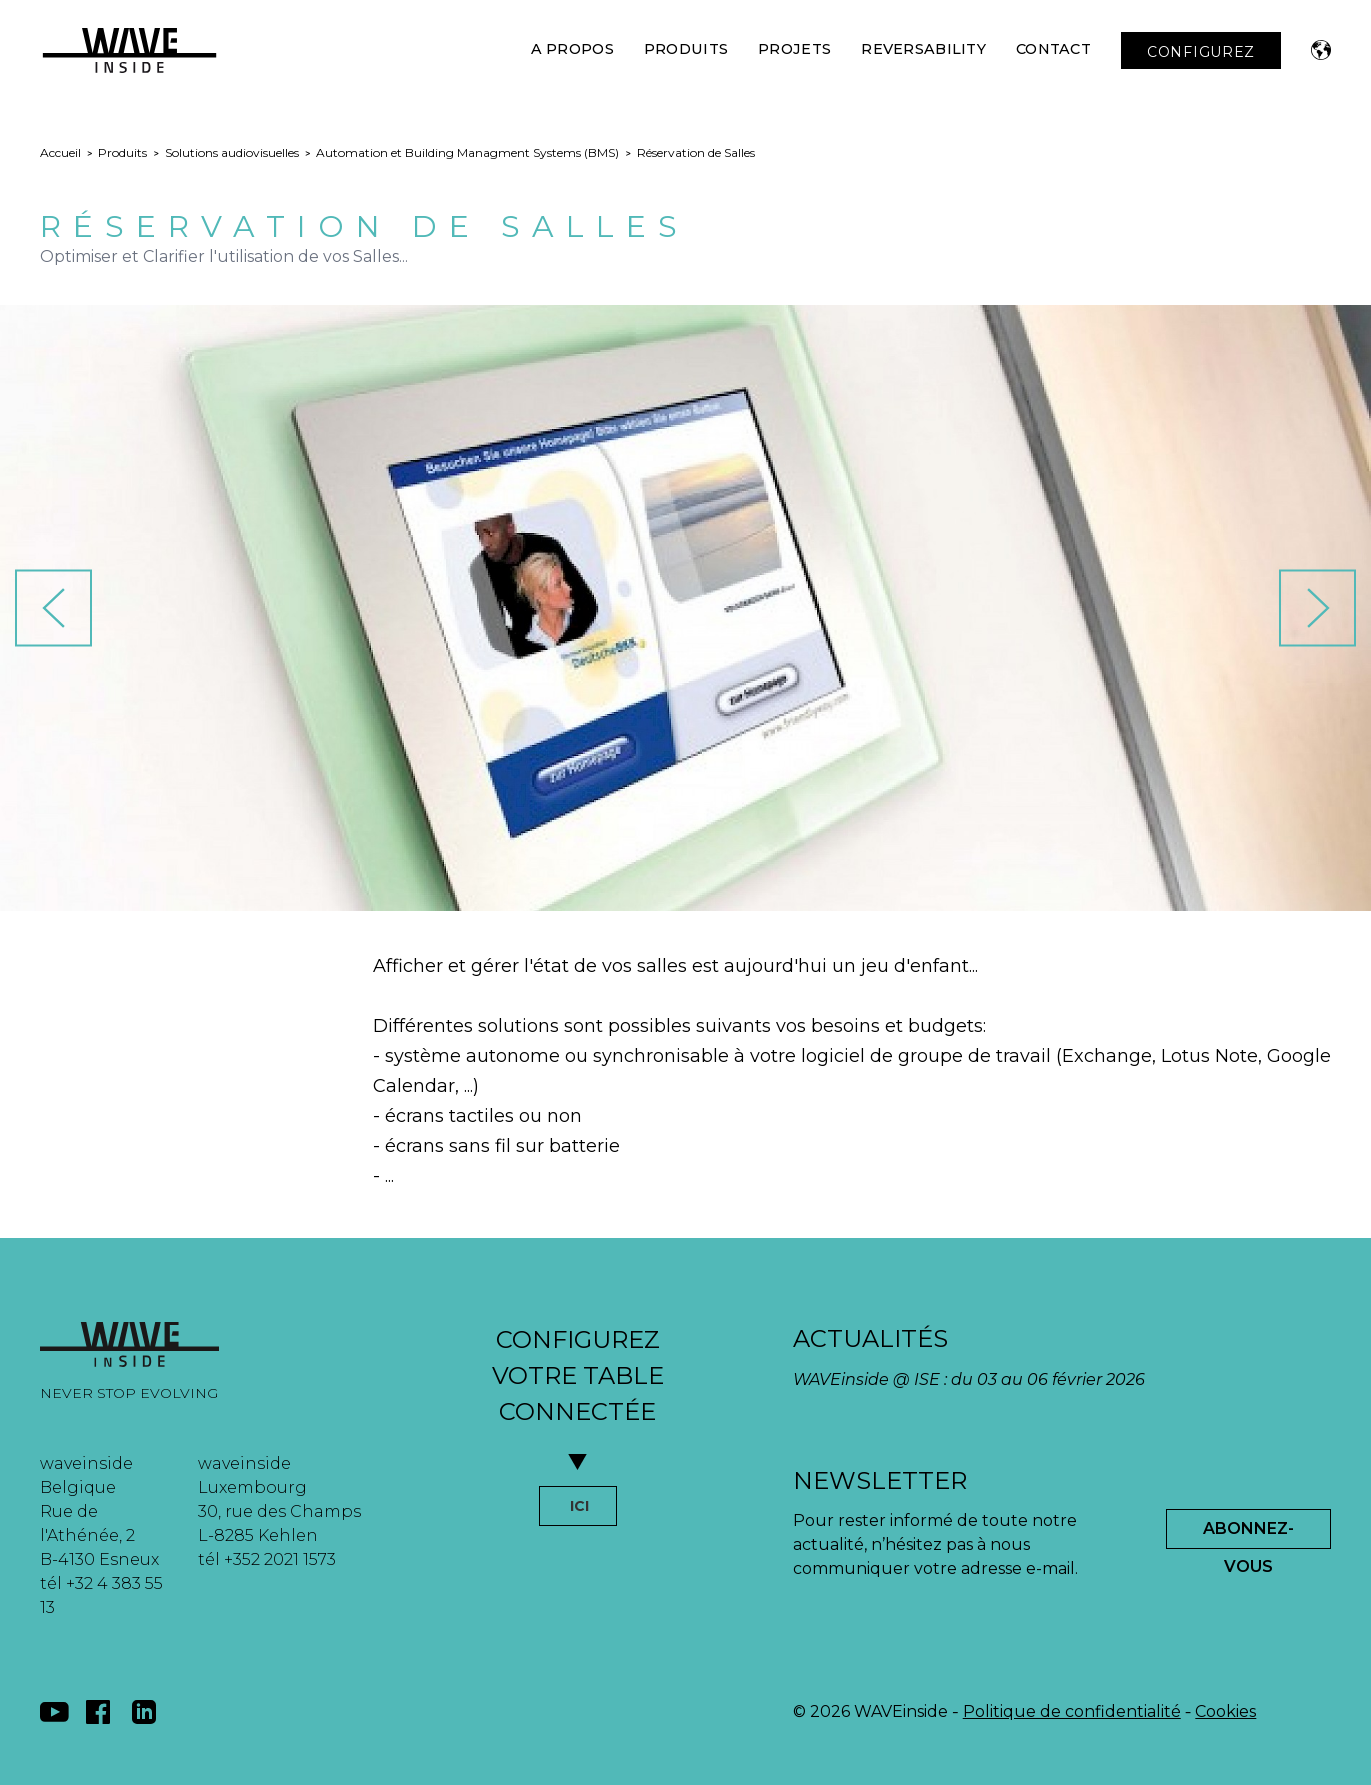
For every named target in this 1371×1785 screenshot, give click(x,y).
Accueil (60, 152)
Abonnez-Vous (1248, 1534)
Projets (794, 49)
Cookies (1225, 1711)
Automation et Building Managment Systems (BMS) (467, 152)
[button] (1321, 50)
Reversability (923, 49)
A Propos (572, 49)
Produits (686, 49)
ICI (579, 1506)
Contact (1053, 49)
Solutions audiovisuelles (232, 152)
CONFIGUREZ (1201, 52)
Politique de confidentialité (1072, 1711)
